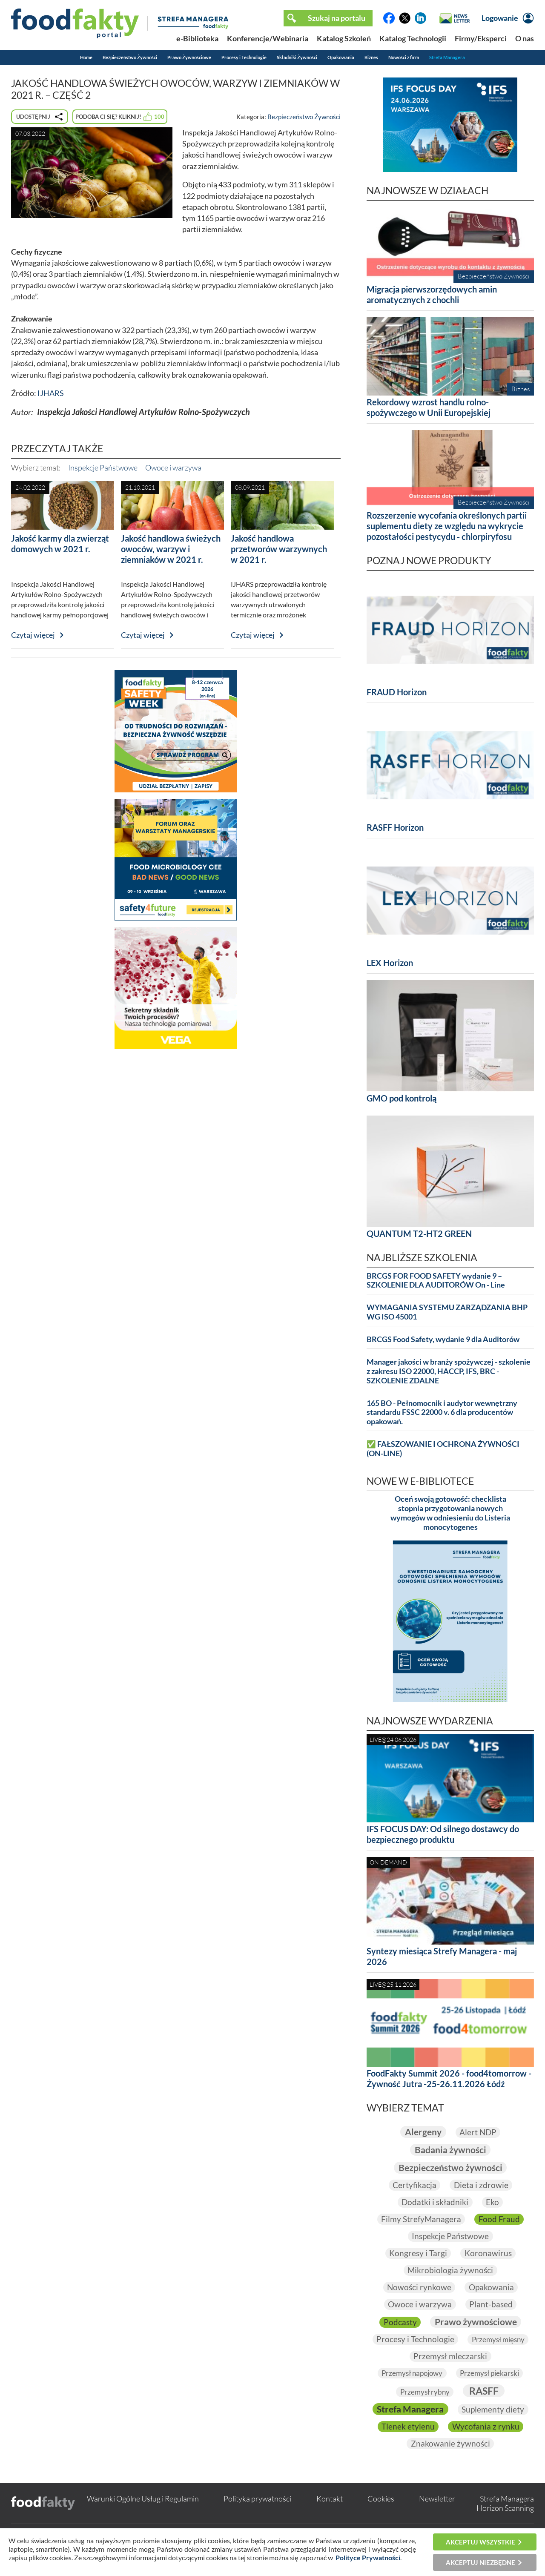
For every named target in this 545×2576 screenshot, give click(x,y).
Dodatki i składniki (434, 2202)
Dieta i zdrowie (481, 2185)
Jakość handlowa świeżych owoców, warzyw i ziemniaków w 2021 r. (171, 549)
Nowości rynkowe (418, 2287)
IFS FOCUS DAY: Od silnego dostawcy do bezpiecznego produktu (443, 1834)
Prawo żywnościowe (476, 2321)
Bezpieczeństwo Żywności (130, 57)
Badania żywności (450, 2149)
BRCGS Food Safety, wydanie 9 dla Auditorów (443, 1339)
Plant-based (491, 2304)
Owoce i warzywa (173, 467)
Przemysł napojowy (410, 2373)
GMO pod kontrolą (401, 1098)
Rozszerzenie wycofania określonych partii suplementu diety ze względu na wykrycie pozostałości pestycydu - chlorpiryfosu (447, 526)
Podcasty (398, 2322)
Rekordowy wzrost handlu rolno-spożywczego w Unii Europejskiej (428, 407)
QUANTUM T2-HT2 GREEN (419, 1233)
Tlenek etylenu (491, 2427)
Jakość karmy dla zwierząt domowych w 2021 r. (60, 543)
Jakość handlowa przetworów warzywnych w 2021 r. (279, 549)
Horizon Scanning (505, 2526)
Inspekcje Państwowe (103, 467)
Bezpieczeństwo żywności (450, 2167)
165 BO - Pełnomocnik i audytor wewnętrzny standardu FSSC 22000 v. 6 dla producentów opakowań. (442, 1412)
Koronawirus (489, 2253)
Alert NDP (479, 2132)
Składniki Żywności (297, 57)
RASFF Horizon (395, 827)
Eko (493, 2202)
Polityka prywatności (257, 2516)
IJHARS (50, 393)
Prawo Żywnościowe (189, 57)
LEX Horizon (390, 963)
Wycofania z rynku (450, 2444)
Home (86, 57)
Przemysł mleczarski (487, 2356)
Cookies (380, 2516)
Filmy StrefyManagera (421, 2219)
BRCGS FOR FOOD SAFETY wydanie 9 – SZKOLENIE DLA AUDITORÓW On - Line (436, 1280)
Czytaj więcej (33, 635)
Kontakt (329, 2516)
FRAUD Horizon (397, 692)
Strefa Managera (447, 57)
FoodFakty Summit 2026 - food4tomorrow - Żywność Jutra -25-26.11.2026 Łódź (449, 2078)
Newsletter (437, 2516)
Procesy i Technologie (244, 57)
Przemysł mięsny (404, 2356)
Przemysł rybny (424, 2392)
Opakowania (340, 57)
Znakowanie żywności (450, 2461)
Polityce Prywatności (368, 2557)
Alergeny (422, 2131)
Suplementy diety (414, 2427)
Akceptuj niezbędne (480, 2562)
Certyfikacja (414, 2185)
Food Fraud (500, 2219)
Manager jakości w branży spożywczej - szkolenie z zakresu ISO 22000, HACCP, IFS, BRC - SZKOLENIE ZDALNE (449, 1371)
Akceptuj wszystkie (480, 2542)
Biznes (371, 57)
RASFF (485, 2391)
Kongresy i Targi (417, 2253)
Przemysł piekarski (492, 2373)
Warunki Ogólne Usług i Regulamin (143, 2516)
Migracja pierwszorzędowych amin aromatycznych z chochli (432, 294)
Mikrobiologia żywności (450, 2270)
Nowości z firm (403, 57)
